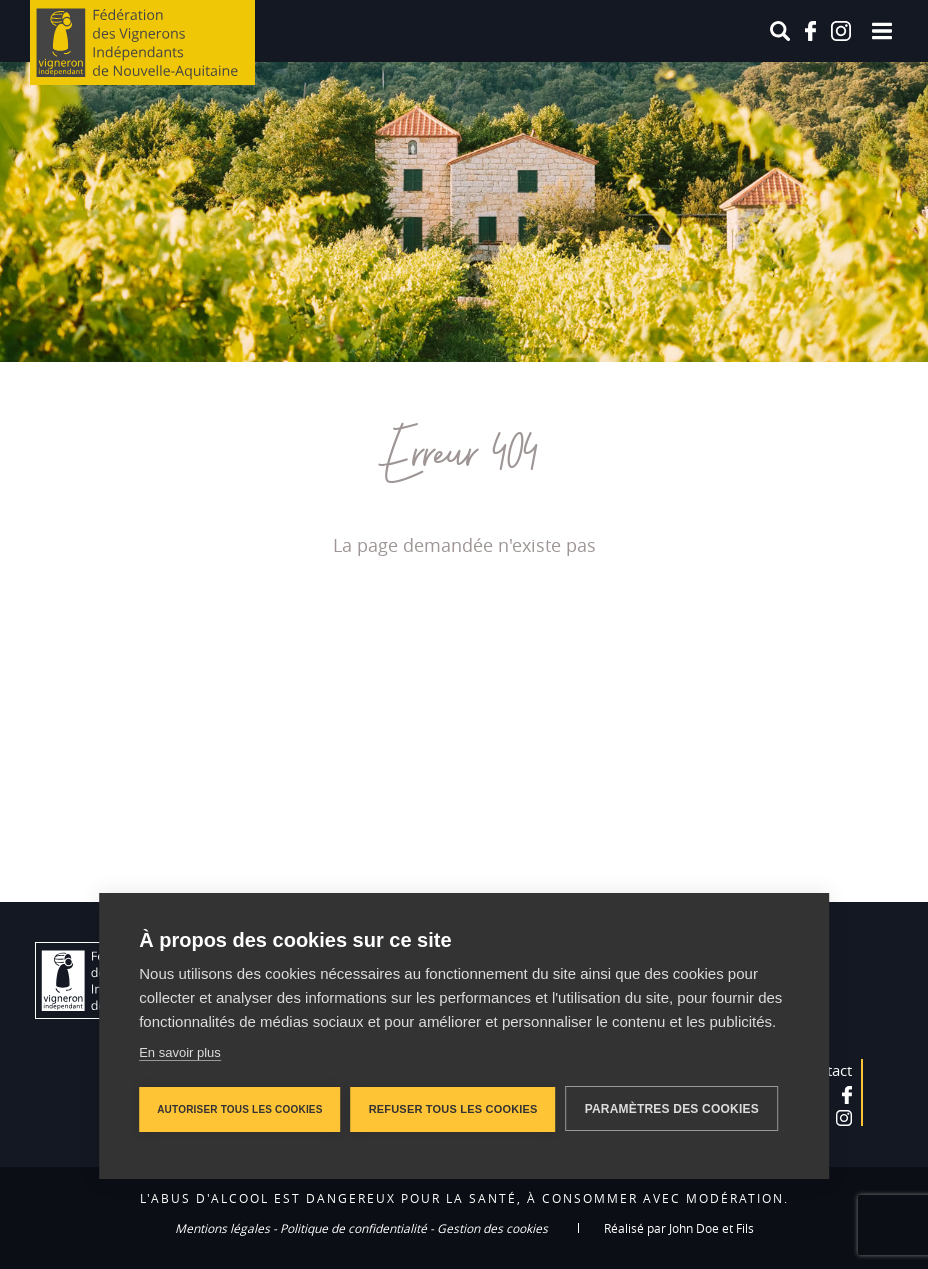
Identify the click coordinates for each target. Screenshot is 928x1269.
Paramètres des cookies (672, 1109)
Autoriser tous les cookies (239, 1109)
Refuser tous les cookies (453, 1109)
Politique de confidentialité (353, 1228)
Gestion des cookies (492, 1228)
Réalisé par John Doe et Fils (679, 1228)
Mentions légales (222, 1228)
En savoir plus (180, 1052)
